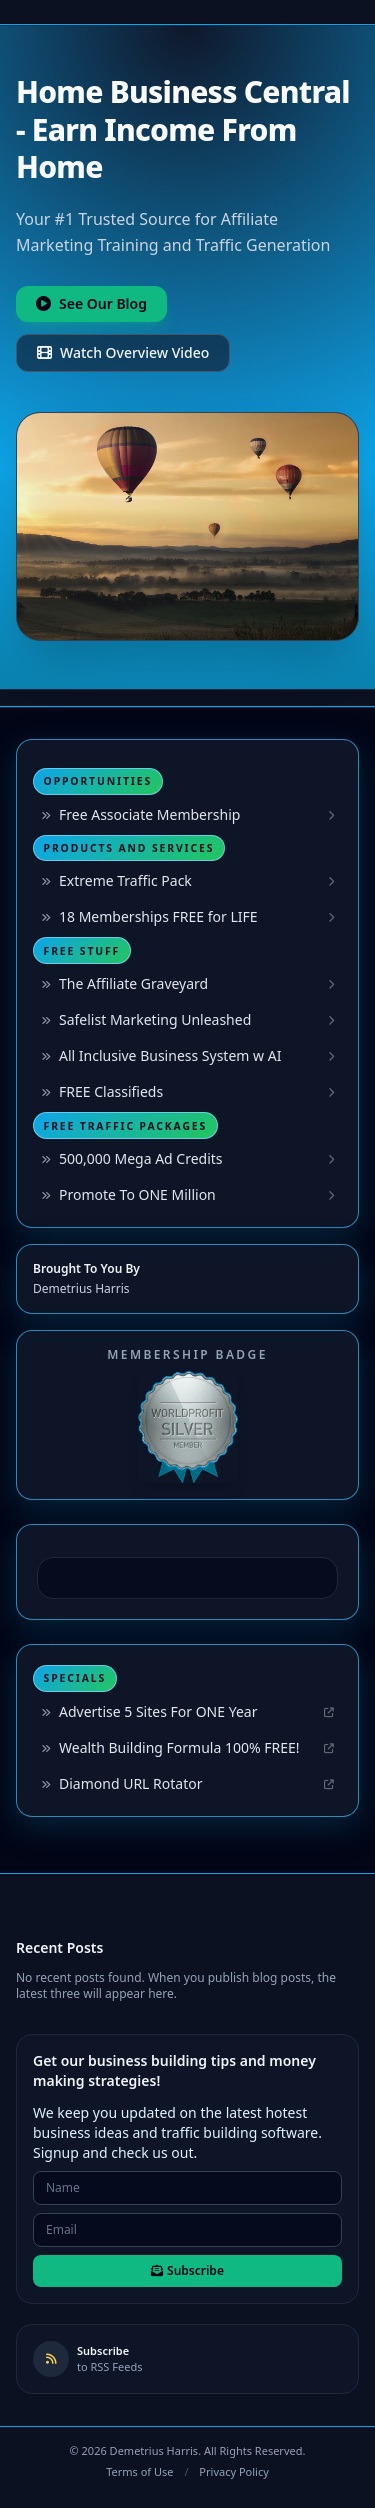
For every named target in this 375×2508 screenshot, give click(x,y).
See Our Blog (91, 303)
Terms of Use (139, 2471)
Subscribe (187, 2270)
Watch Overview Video (123, 352)
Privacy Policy (233, 2471)
